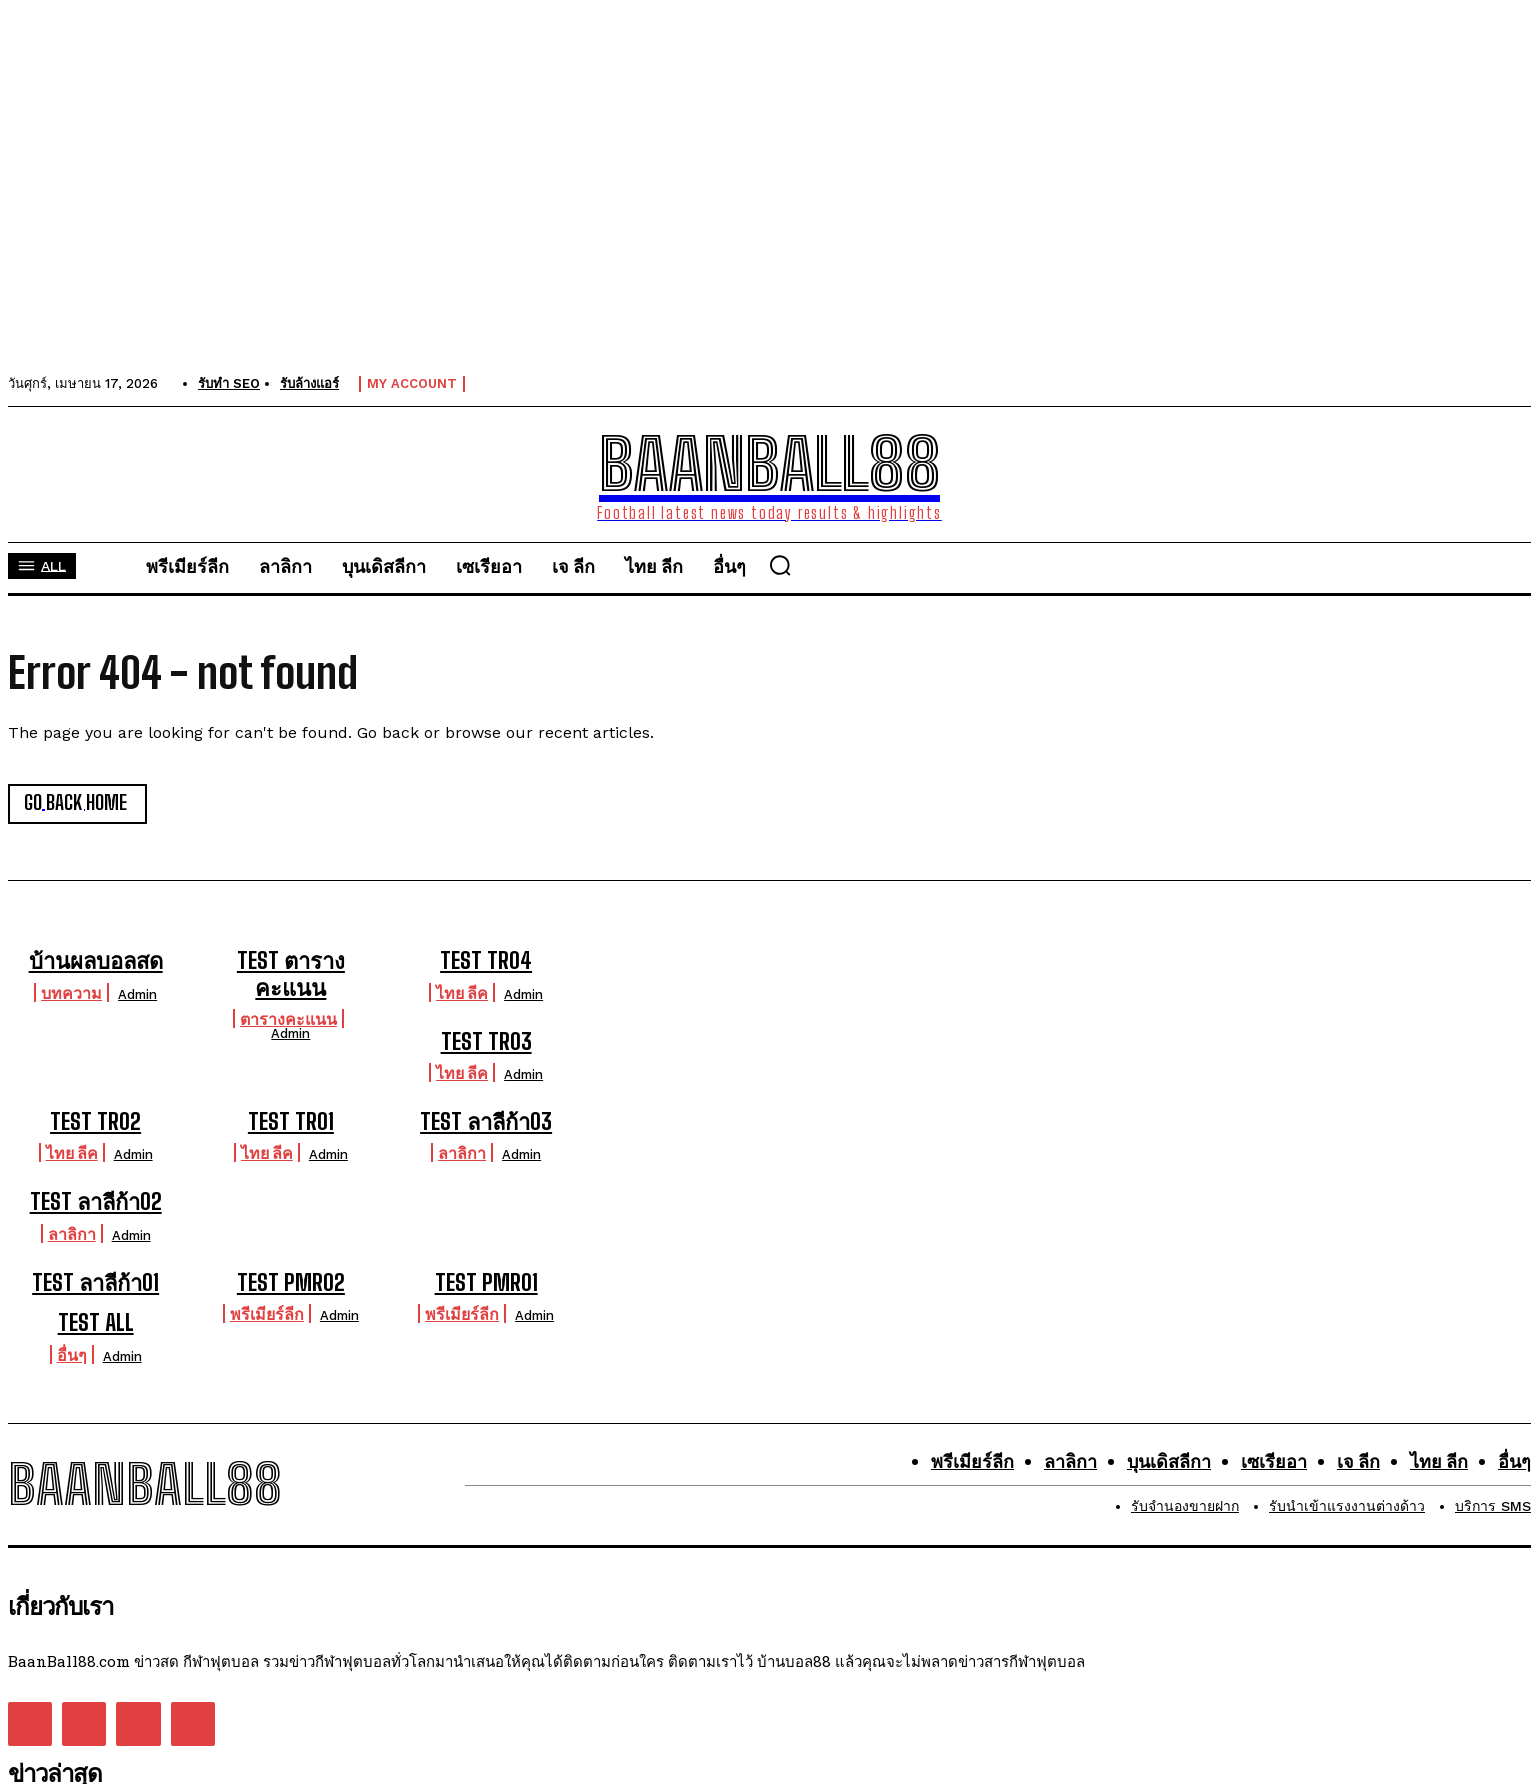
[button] (782, 565)
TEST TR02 (95, 1121)
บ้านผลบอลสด (96, 960)
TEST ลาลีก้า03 (486, 1121)
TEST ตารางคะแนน (291, 973)
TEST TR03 (486, 1041)
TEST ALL (96, 1322)
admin (137, 994)
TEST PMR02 (291, 1282)
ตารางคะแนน (288, 1018)
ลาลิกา (462, 1152)
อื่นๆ (72, 1353)
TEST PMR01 (486, 1282)
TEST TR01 (291, 1121)
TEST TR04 (486, 960)
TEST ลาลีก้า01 (95, 1282)
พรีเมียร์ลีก (267, 1313)
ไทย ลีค (462, 992)
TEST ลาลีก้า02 (96, 1201)
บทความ (71, 992)
